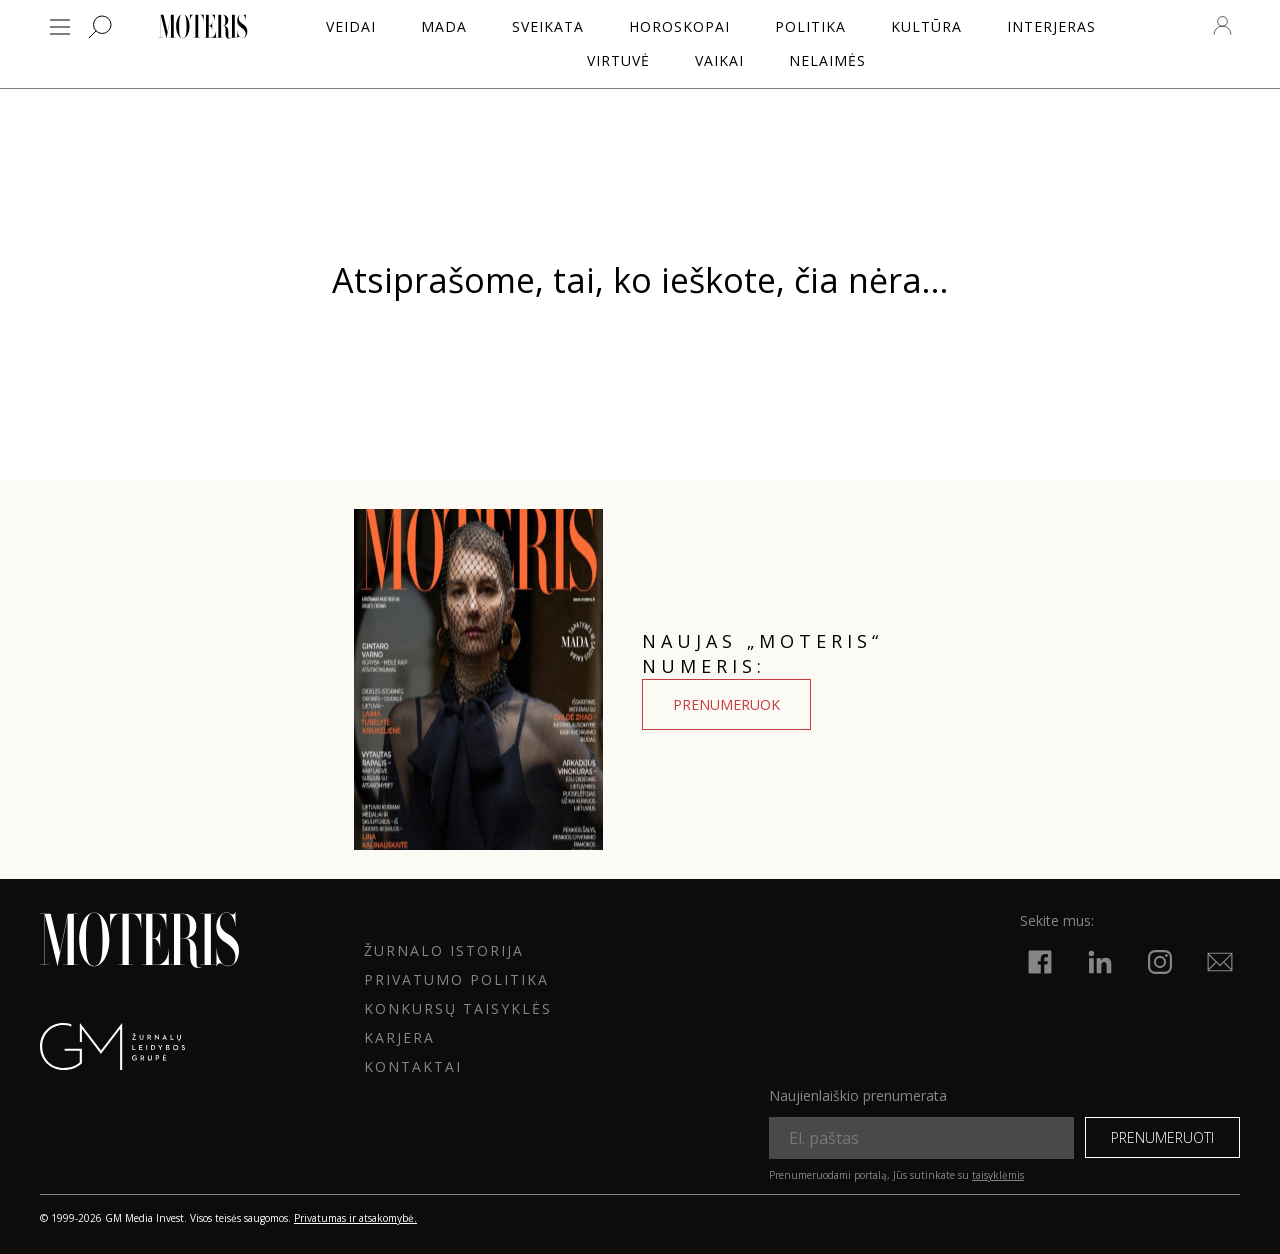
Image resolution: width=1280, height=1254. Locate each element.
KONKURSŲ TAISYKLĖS (458, 1008)
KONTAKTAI (413, 1066)
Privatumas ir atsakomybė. (355, 1218)
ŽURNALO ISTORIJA (444, 950)
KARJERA (399, 1037)
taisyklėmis (998, 1175)
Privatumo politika (456, 979)
